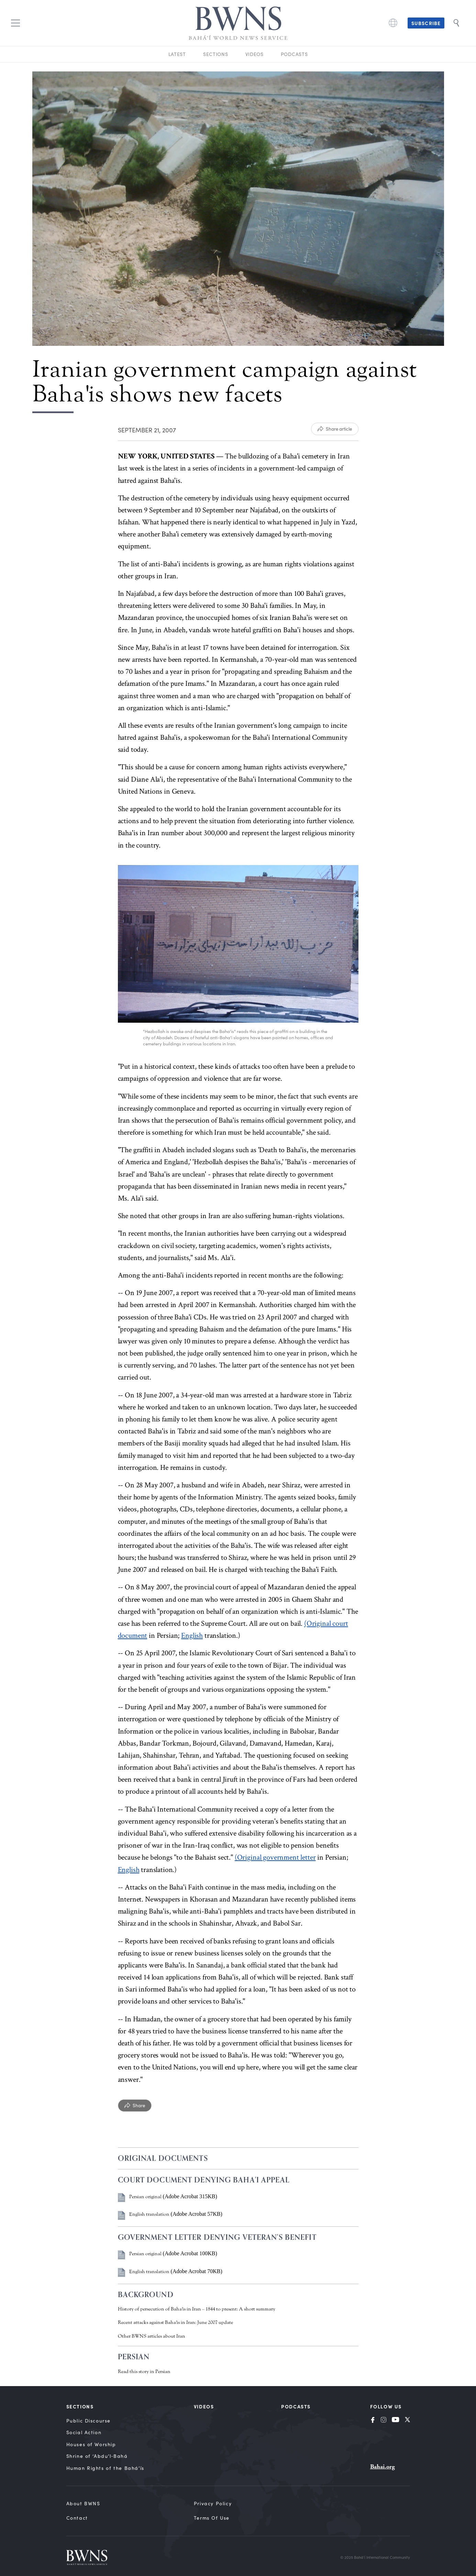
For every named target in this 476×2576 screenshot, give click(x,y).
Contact (77, 2518)
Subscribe (426, 23)
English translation (149, 2214)
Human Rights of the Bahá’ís (105, 2468)
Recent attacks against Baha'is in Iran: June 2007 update (175, 2322)
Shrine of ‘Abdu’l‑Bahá (97, 2456)
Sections (215, 54)
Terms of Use (212, 2518)
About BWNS (83, 2503)
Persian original (145, 2197)
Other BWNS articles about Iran (151, 2336)
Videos (254, 54)
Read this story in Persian (144, 2371)
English (192, 1636)
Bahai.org (382, 2466)
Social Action (84, 2432)
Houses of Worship (91, 2444)
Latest (177, 54)
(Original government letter (275, 1857)
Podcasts (294, 54)
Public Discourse (88, 2420)
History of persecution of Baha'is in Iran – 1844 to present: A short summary (196, 2309)
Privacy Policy (213, 2503)
